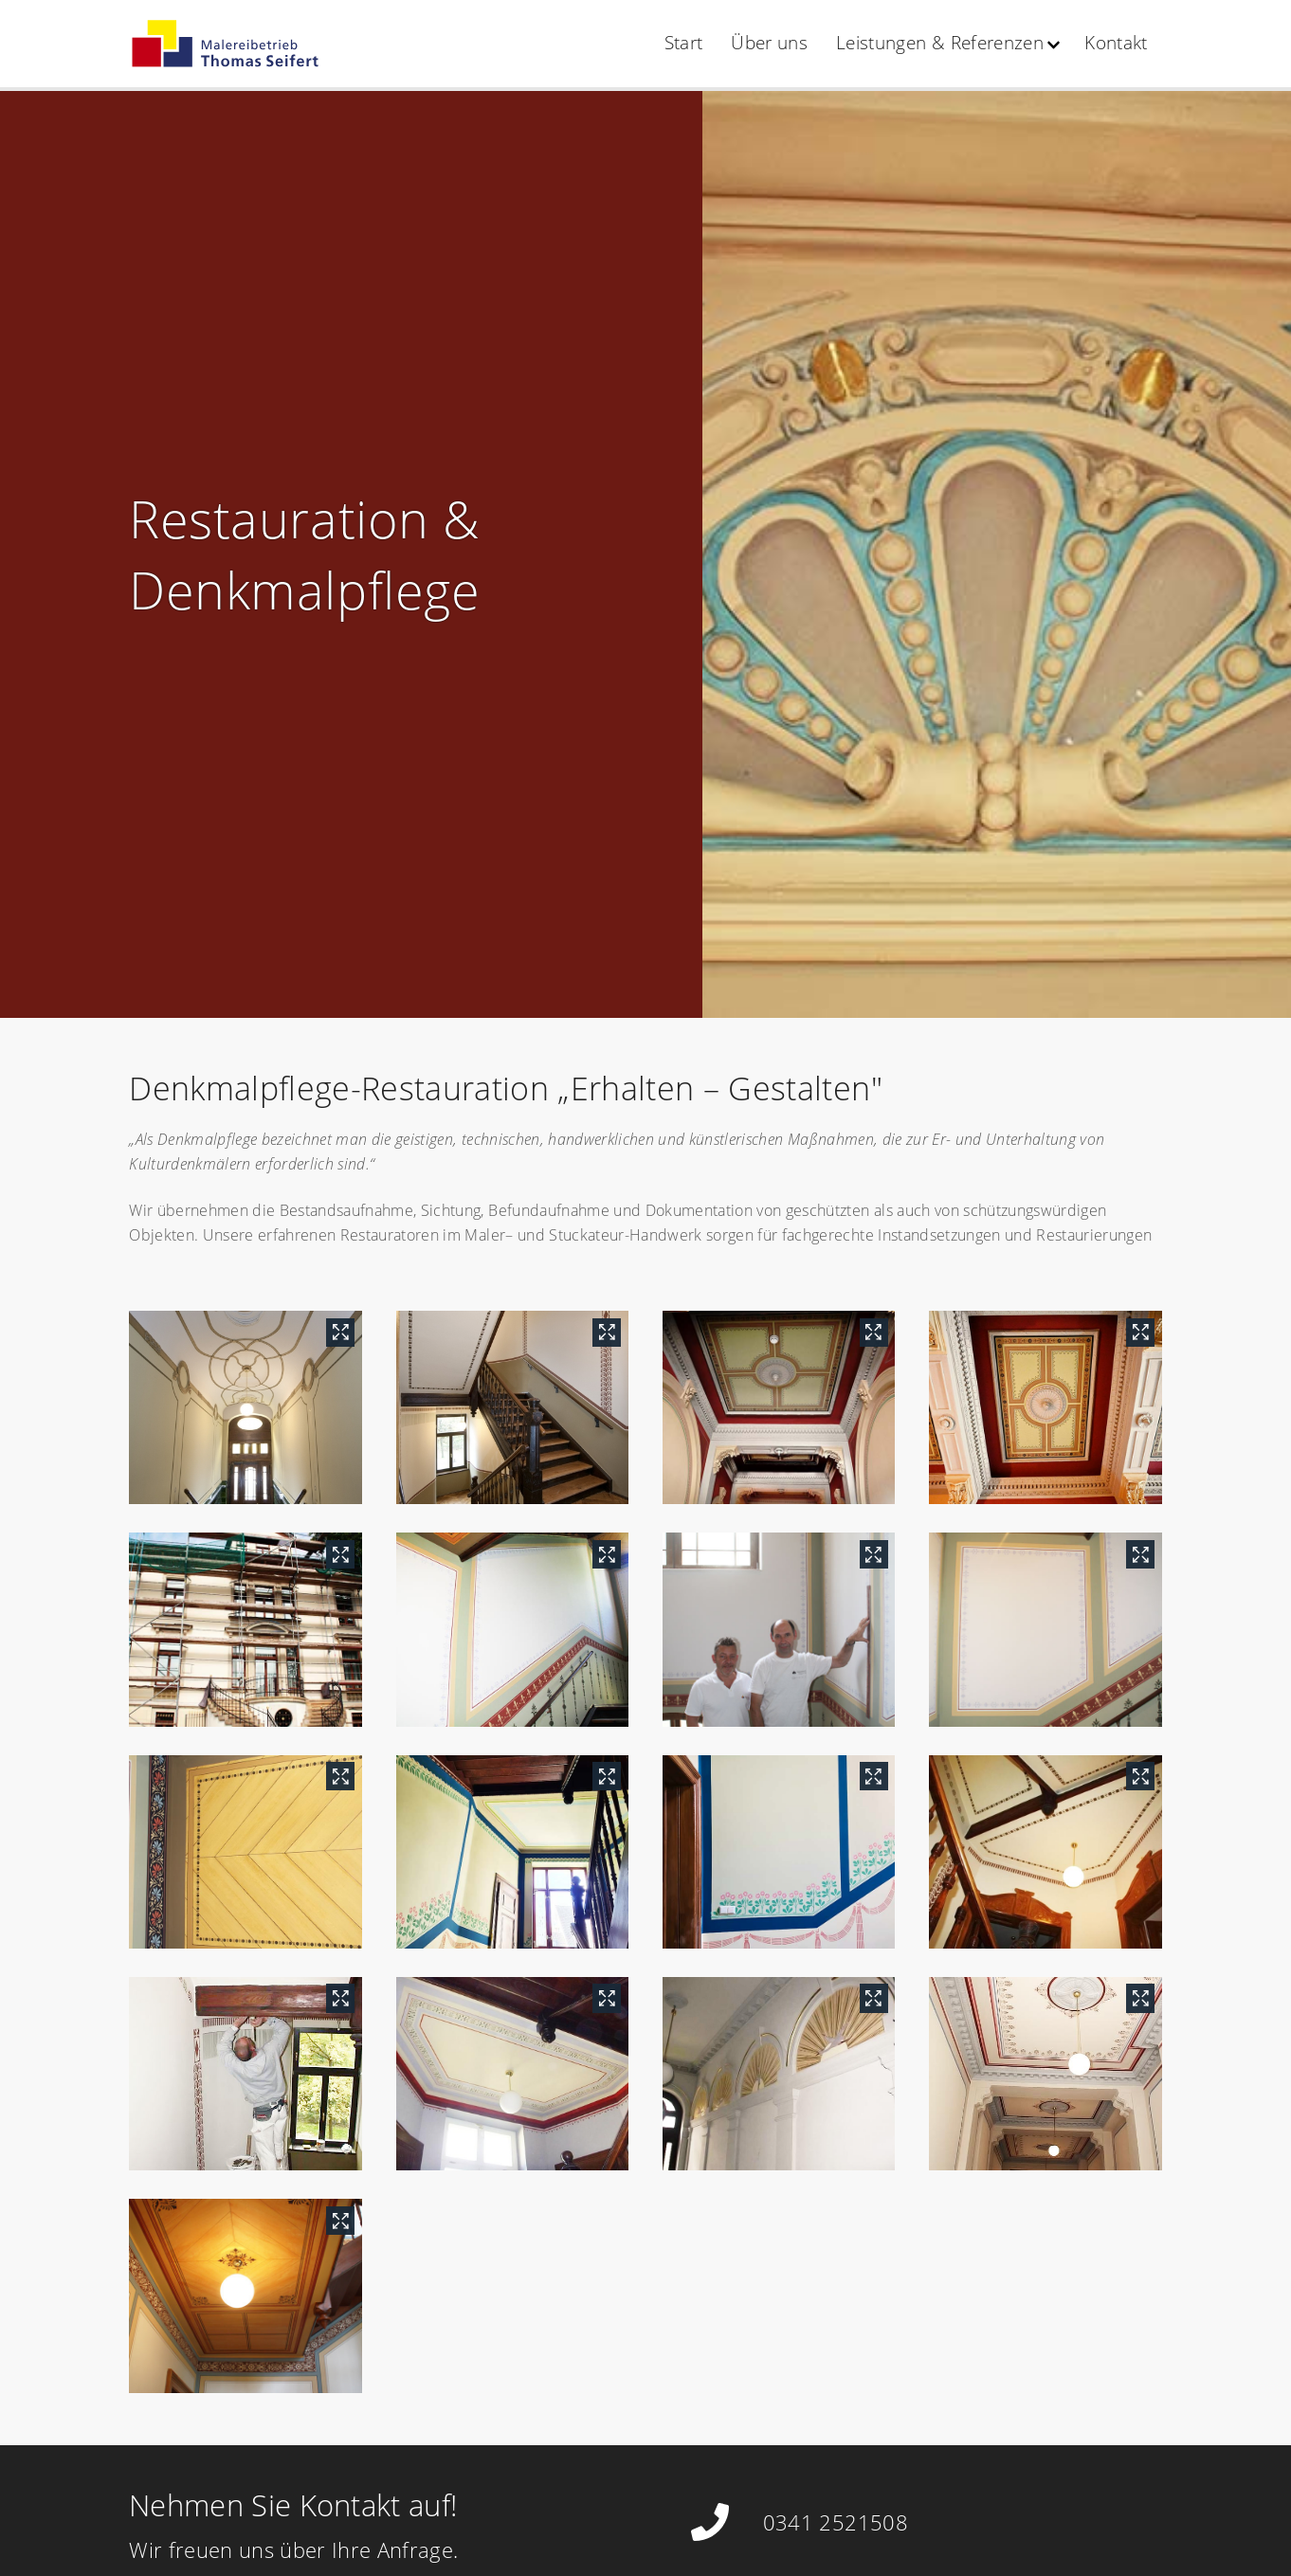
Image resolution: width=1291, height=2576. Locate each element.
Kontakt (1115, 42)
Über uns (769, 42)
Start (683, 42)
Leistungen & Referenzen (940, 42)
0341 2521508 (835, 2522)
